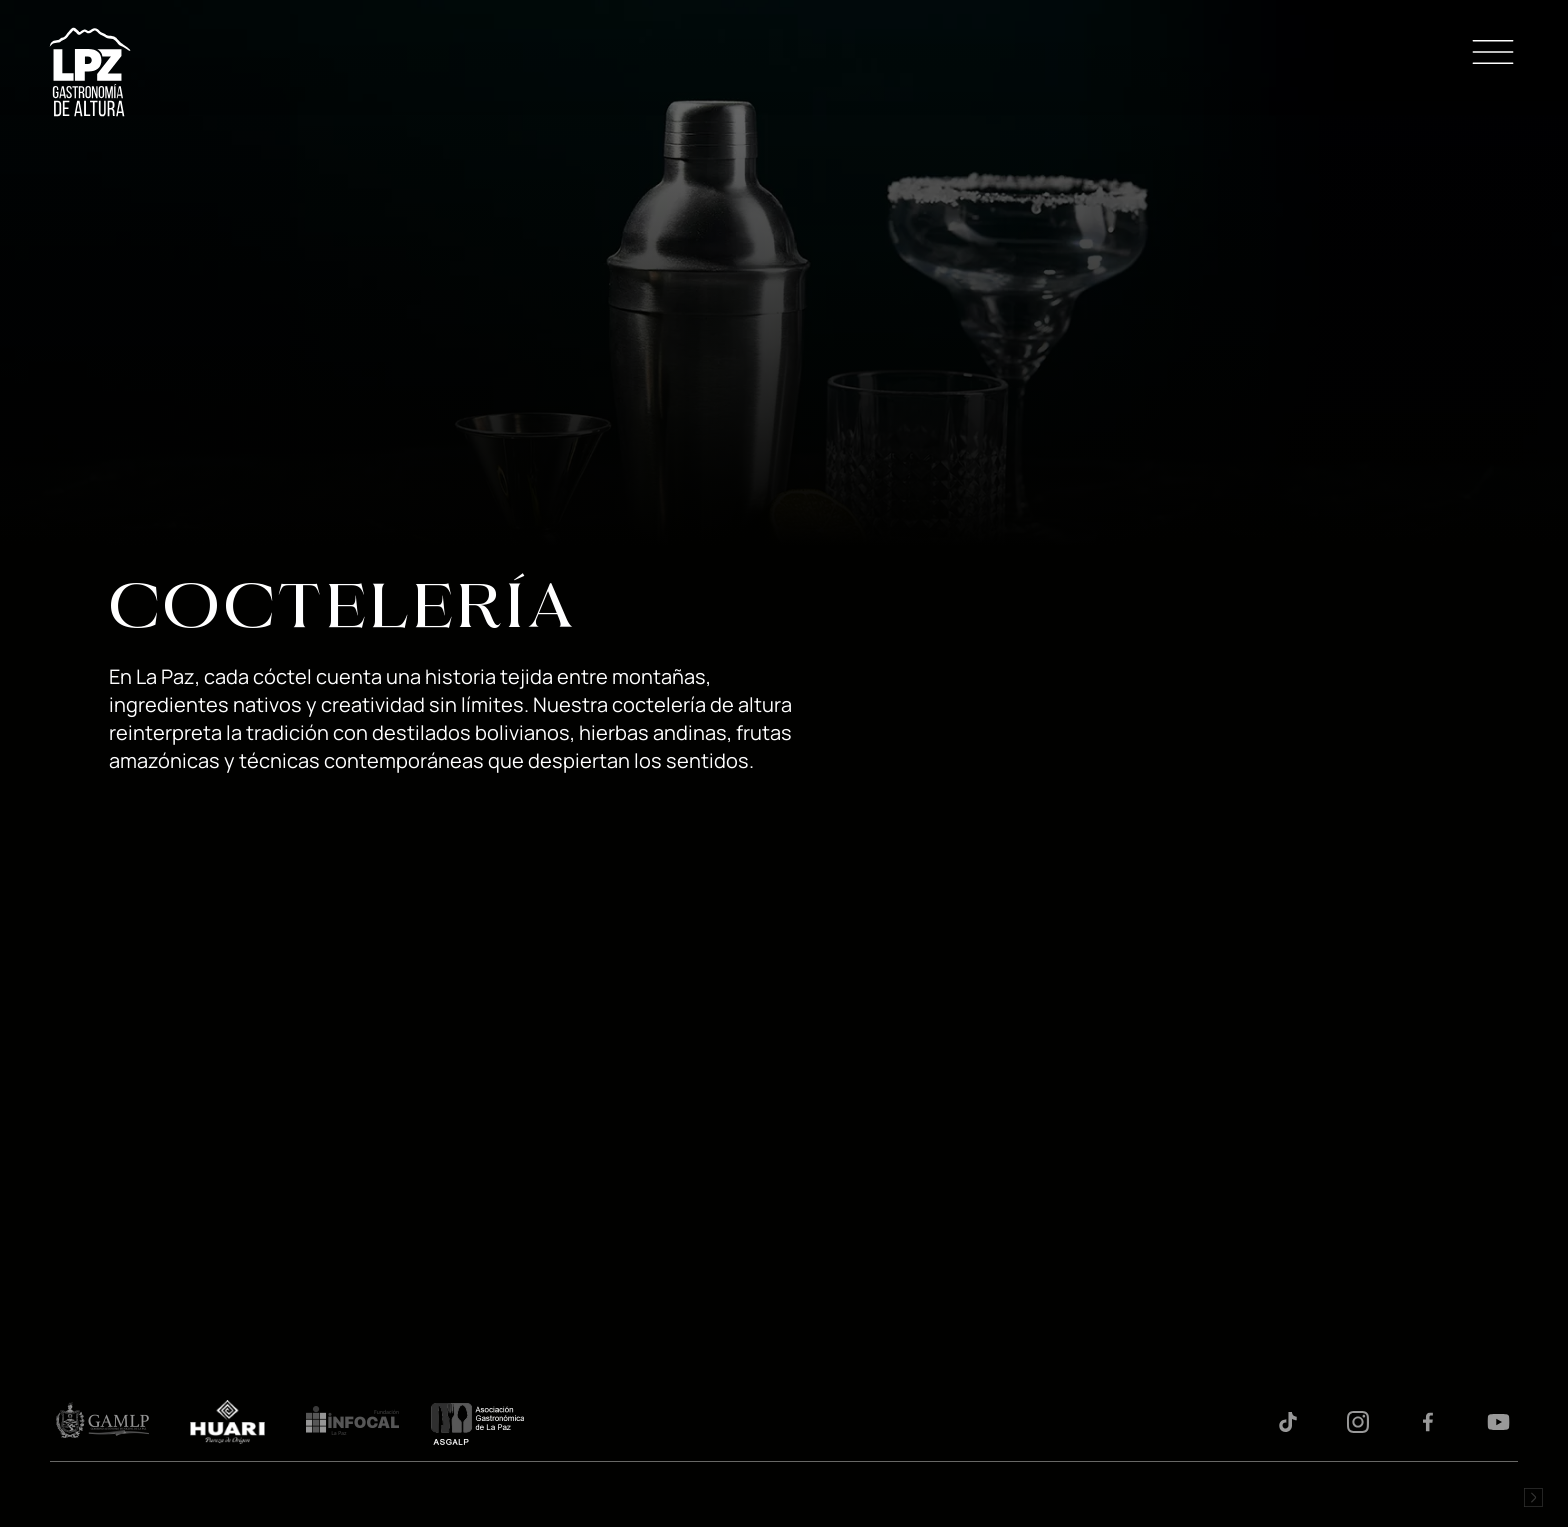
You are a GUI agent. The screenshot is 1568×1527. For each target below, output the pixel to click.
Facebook (1428, 1422)
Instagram (1358, 1422)
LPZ (90, 72)
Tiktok (1288, 1422)
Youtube (1498, 1422)
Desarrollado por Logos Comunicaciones (1533, 1497)
